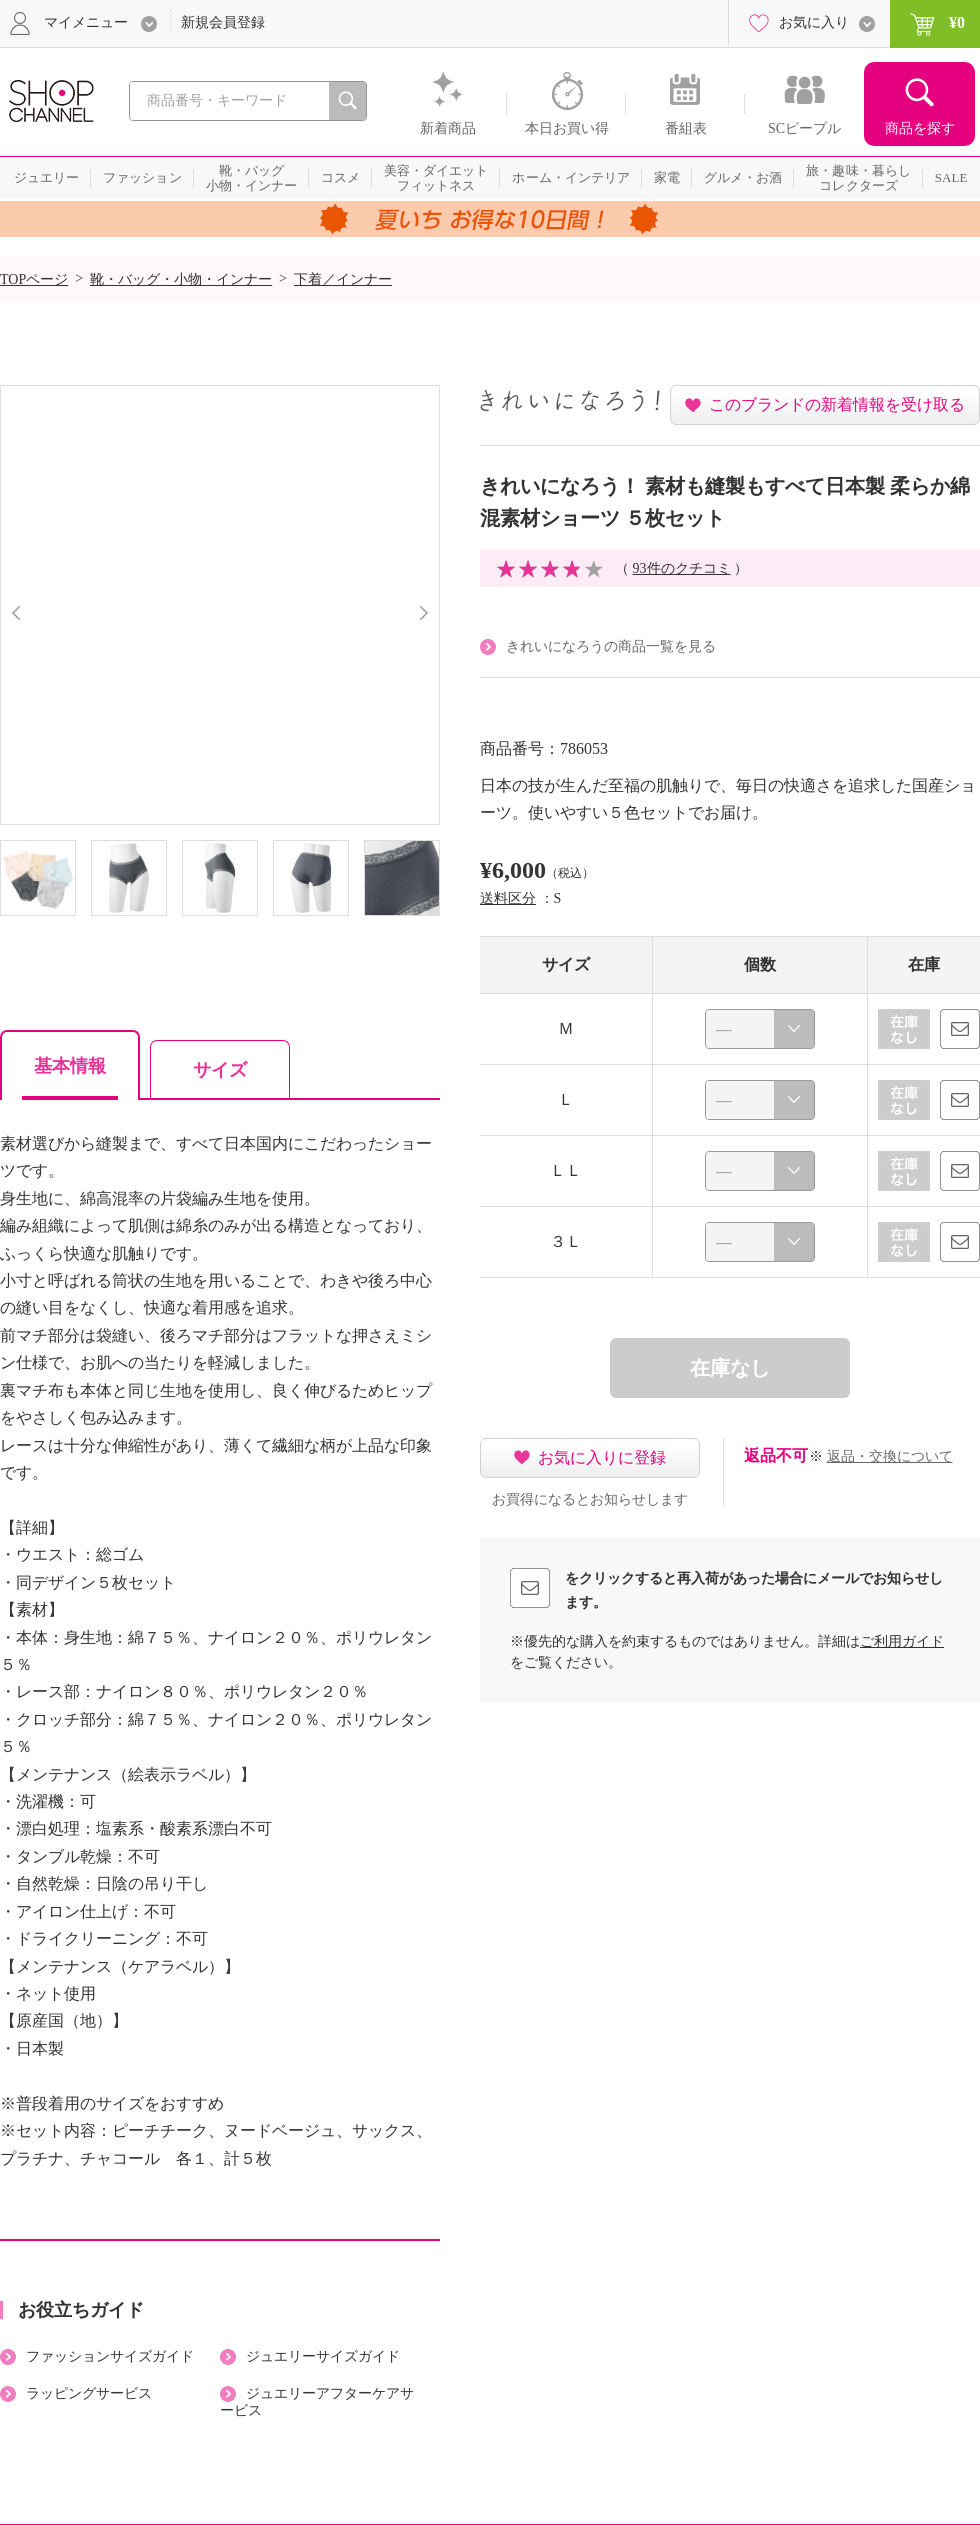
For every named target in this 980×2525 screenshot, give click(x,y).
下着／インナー (343, 279)
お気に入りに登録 (602, 1457)
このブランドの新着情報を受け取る (837, 404)
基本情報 (70, 1066)
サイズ (220, 1070)
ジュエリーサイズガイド (323, 2356)
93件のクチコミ (682, 568)
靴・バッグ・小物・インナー (181, 279)
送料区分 (508, 898)
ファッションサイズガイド (110, 2356)
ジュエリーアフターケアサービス (317, 2402)
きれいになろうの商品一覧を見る (611, 646)
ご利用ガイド (902, 1641)
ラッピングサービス (89, 2393)
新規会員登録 (223, 22)
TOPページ (34, 279)
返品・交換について (890, 1456)
